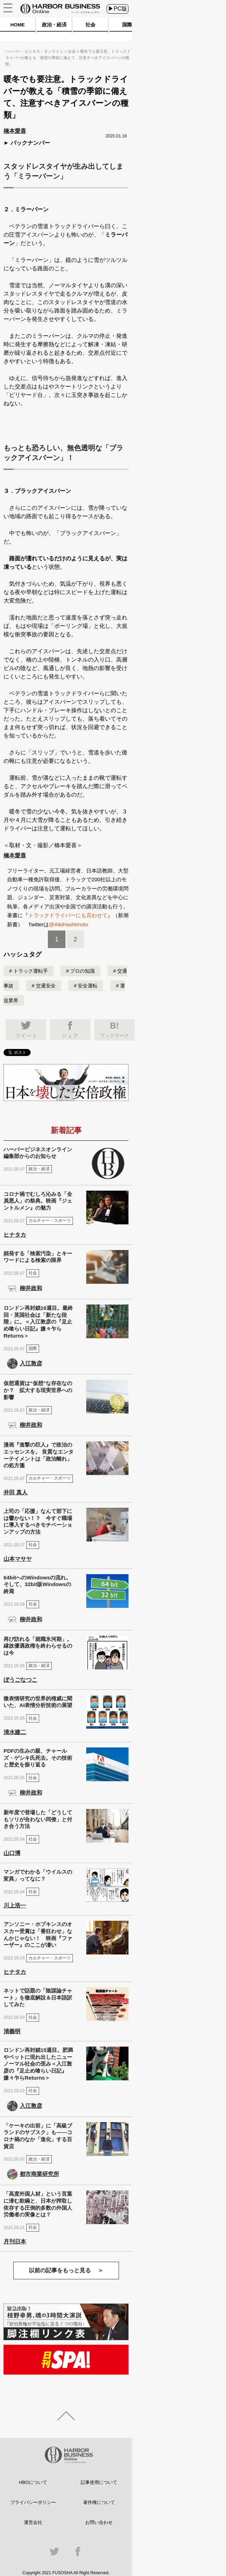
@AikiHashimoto (68, 924)
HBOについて (33, 2482)
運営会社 (33, 2522)
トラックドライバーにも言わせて (67, 915)
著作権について (99, 2502)
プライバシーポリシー (33, 2502)
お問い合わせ (99, 2522)
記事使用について (99, 2482)
